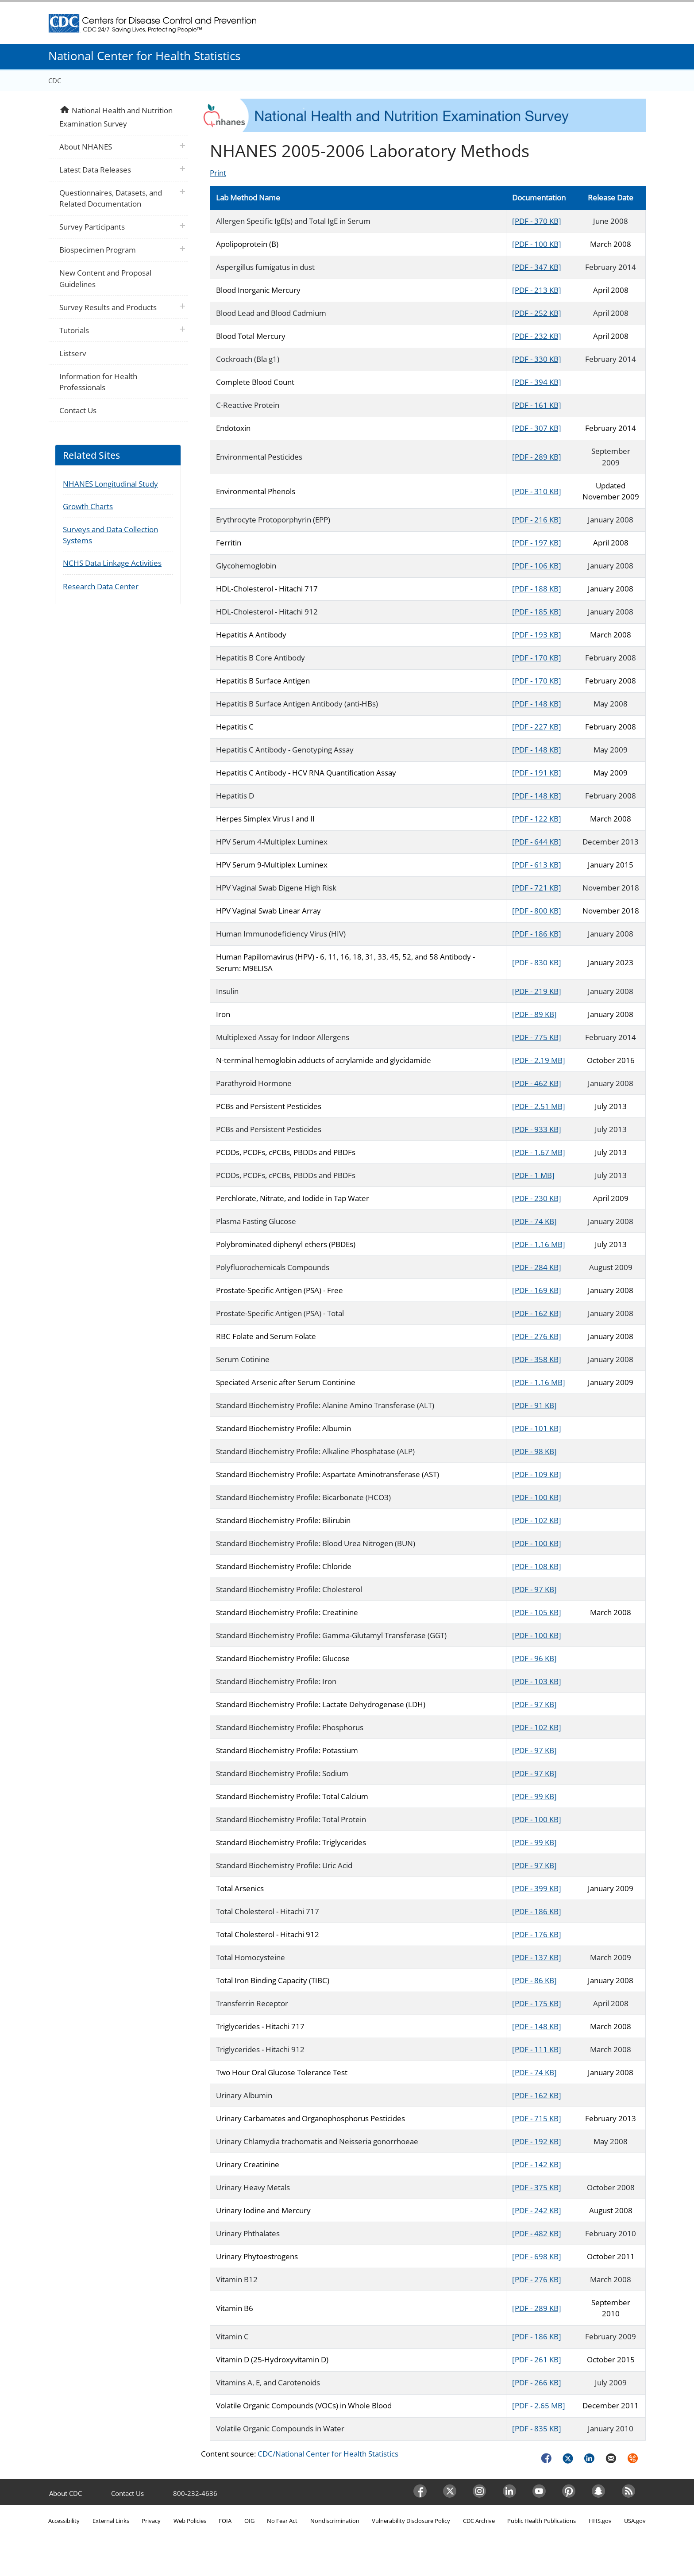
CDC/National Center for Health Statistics (328, 2454)
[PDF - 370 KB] (536, 221)
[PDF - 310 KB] (536, 491)
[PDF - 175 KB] (536, 2003)
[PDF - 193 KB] (536, 635)
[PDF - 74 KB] (534, 1221)
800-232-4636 (195, 2493)
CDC (54, 80)
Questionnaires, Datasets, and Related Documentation (110, 198)
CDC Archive (479, 2521)
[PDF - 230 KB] (536, 1198)
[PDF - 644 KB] (536, 842)
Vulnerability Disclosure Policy (411, 2521)
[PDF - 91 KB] (534, 1405)
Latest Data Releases (95, 170)
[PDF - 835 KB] (536, 2428)
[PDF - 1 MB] (533, 1175)
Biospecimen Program (97, 250)
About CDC (65, 2493)
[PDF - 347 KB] (536, 267)
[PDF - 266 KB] (536, 2382)
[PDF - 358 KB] (536, 1359)
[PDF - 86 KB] (534, 1980)
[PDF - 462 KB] (536, 1083)
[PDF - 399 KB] (536, 1888)
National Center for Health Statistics (144, 55)
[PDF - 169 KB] (536, 1290)
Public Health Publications (541, 2521)
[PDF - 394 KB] (536, 382)
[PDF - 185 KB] (536, 612)
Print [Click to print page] (218, 173)
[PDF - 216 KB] (536, 519)
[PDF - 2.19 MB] (538, 1060)
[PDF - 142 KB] (536, 2164)
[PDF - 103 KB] (536, 1681)
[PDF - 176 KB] (536, 1934)
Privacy (151, 2521)
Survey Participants (92, 227)
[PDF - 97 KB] (534, 1589)
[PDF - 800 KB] (536, 911)
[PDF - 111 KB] (536, 2049)
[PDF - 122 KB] (536, 819)
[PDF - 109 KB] (536, 1474)
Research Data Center (101, 586)
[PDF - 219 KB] (536, 991)
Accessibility (64, 2521)
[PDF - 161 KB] (536, 405)
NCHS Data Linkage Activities (112, 563)
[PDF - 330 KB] (536, 359)
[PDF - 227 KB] (536, 727)
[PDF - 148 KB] (536, 704)
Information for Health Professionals (98, 382)
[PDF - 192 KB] (536, 2141)
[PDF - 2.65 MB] (538, 2405)
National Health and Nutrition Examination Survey (116, 116)
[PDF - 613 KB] (536, 865)
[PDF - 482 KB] (536, 2233)
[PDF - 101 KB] (536, 1428)
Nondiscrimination (334, 2521)
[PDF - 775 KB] (536, 1037)
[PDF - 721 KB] (536, 888)
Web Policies (190, 2521)
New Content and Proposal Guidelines (105, 278)
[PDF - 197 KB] (536, 542)
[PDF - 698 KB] (536, 2256)
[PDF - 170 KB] (536, 658)
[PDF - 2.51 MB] (538, 1106)
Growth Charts (88, 506)
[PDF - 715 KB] (536, 2118)
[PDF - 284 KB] (536, 1267)
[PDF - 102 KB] (536, 1520)
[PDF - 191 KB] (536, 773)
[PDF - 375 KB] (536, 2187)
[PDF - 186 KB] (536, 934)
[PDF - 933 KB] (536, 1129)
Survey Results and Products (108, 307)
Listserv (72, 353)
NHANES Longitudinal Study (110, 484)
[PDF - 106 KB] (536, 566)
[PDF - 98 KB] (534, 1451)
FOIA (225, 2521)
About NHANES (85, 147)
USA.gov (635, 2521)
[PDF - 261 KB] (536, 2359)
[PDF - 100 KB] (536, 244)
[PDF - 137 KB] (536, 1957)
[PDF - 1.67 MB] (538, 1152)
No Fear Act (282, 2521)
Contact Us (77, 410)
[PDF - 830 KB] (536, 962)
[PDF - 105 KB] (536, 1612)
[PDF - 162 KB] (536, 1313)
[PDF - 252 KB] (536, 313)
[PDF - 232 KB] (536, 336)
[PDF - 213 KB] (536, 290)
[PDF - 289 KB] (536, 457)
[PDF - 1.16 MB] (538, 1244)
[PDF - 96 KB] (534, 1658)
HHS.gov (600, 2521)
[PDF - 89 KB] (534, 1014)
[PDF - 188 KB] (536, 589)
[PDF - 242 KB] (536, 2210)
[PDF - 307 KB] (536, 428)
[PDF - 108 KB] (536, 1566)
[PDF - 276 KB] (536, 1336)
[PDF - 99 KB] (534, 1796)
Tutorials (74, 330)
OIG (249, 2521)
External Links (111, 2521)
